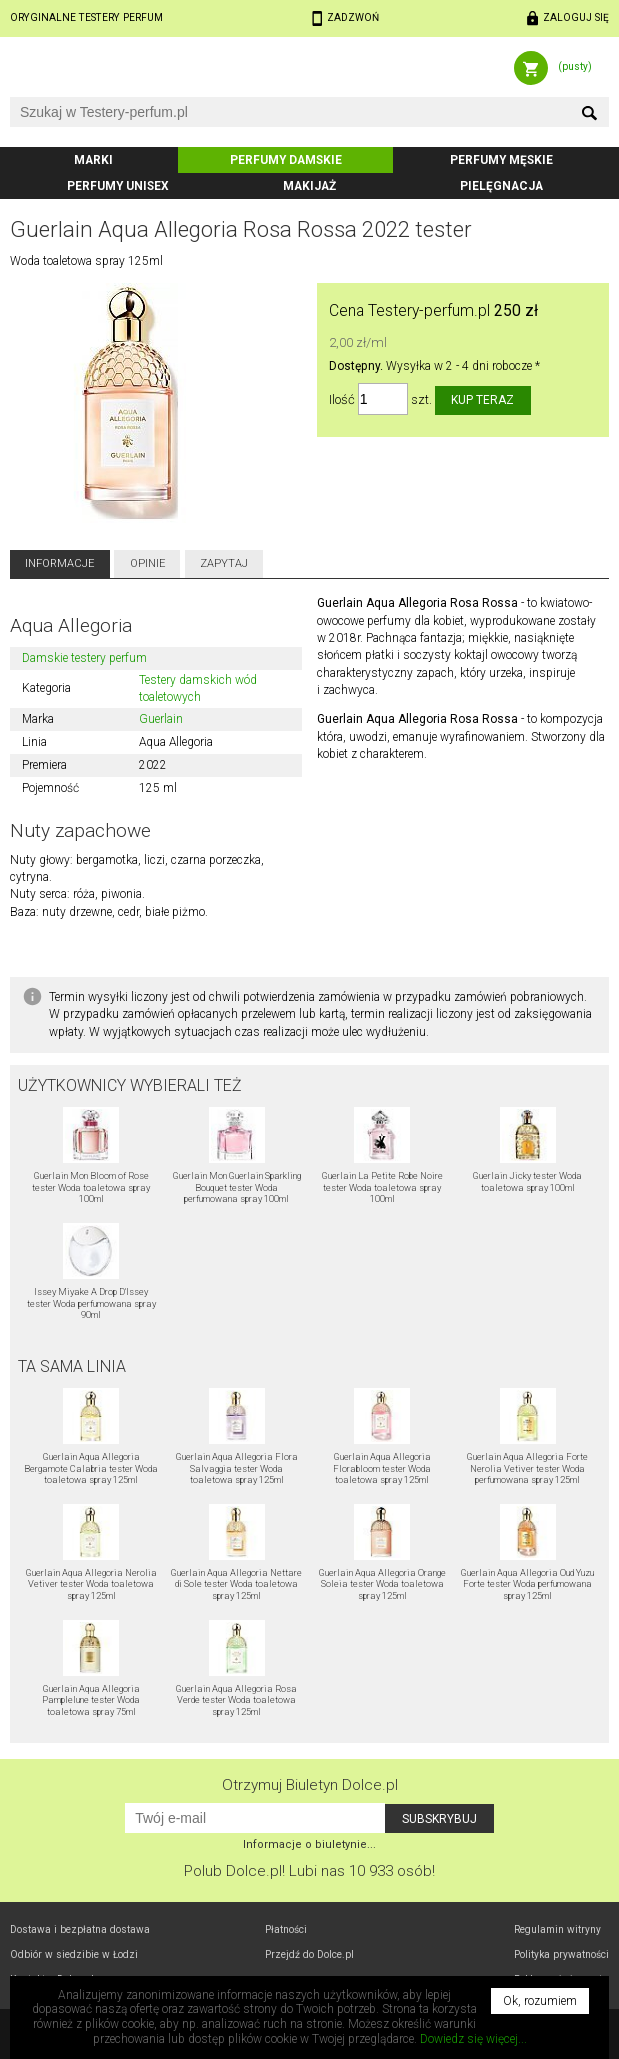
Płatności (286, 1929)
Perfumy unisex (118, 186)
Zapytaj (224, 563)
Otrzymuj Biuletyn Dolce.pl (310, 1785)
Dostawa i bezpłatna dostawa (80, 1929)
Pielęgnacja (501, 186)
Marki (93, 160)
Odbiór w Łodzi (74, 1954)
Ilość (342, 399)
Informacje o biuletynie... (309, 1844)
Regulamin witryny (557, 1929)
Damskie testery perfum (84, 658)
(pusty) (575, 66)
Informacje (59, 563)
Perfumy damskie (286, 160)
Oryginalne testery (86, 17)
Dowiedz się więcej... (473, 2039)
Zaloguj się (576, 17)
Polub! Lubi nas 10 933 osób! (309, 1871)
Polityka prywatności (561, 1954)
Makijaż (309, 186)
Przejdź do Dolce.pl (309, 1954)
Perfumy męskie (501, 160)
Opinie (147, 563)
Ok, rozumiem (540, 2001)
